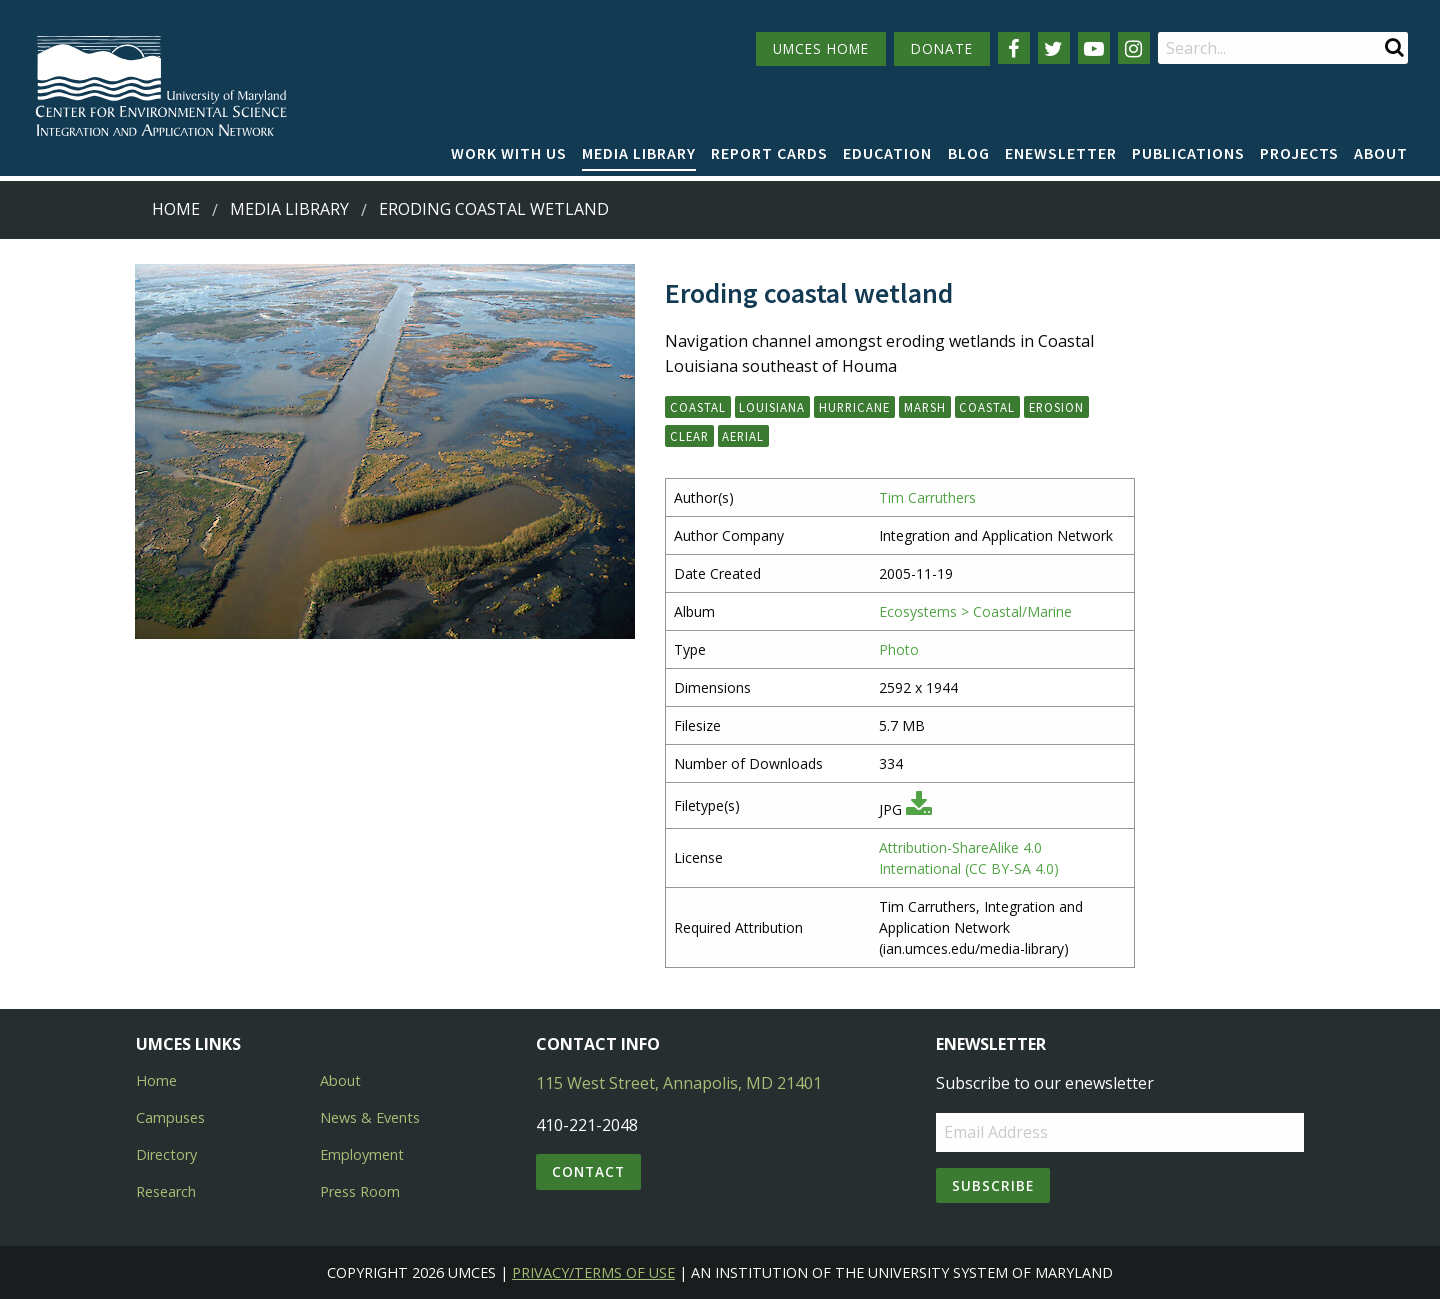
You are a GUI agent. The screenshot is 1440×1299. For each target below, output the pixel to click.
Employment (362, 1154)
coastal (987, 407)
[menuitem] (509, 154)
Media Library (639, 153)
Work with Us (509, 153)
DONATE (942, 48)
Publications (1188, 153)
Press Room (360, 1191)
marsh (925, 407)
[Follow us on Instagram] (1134, 48)
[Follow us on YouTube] (1094, 48)
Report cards (769, 153)
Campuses (170, 1117)
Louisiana (772, 407)
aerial (743, 436)
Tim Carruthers (927, 497)
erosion (1056, 407)
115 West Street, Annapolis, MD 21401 (679, 1083)
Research (166, 1191)
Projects (1299, 153)
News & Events (370, 1117)
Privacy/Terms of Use (593, 1272)
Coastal (698, 407)
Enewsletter (1061, 153)
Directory (166, 1154)
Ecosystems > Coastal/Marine (975, 611)
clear (689, 436)
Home (176, 209)
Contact (588, 1171)
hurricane (854, 407)
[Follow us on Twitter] (1054, 48)
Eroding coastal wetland (494, 209)
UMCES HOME (821, 48)
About (1381, 153)
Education (887, 153)
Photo (899, 649)
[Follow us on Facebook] (1014, 48)
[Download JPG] (919, 809)
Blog (969, 153)
